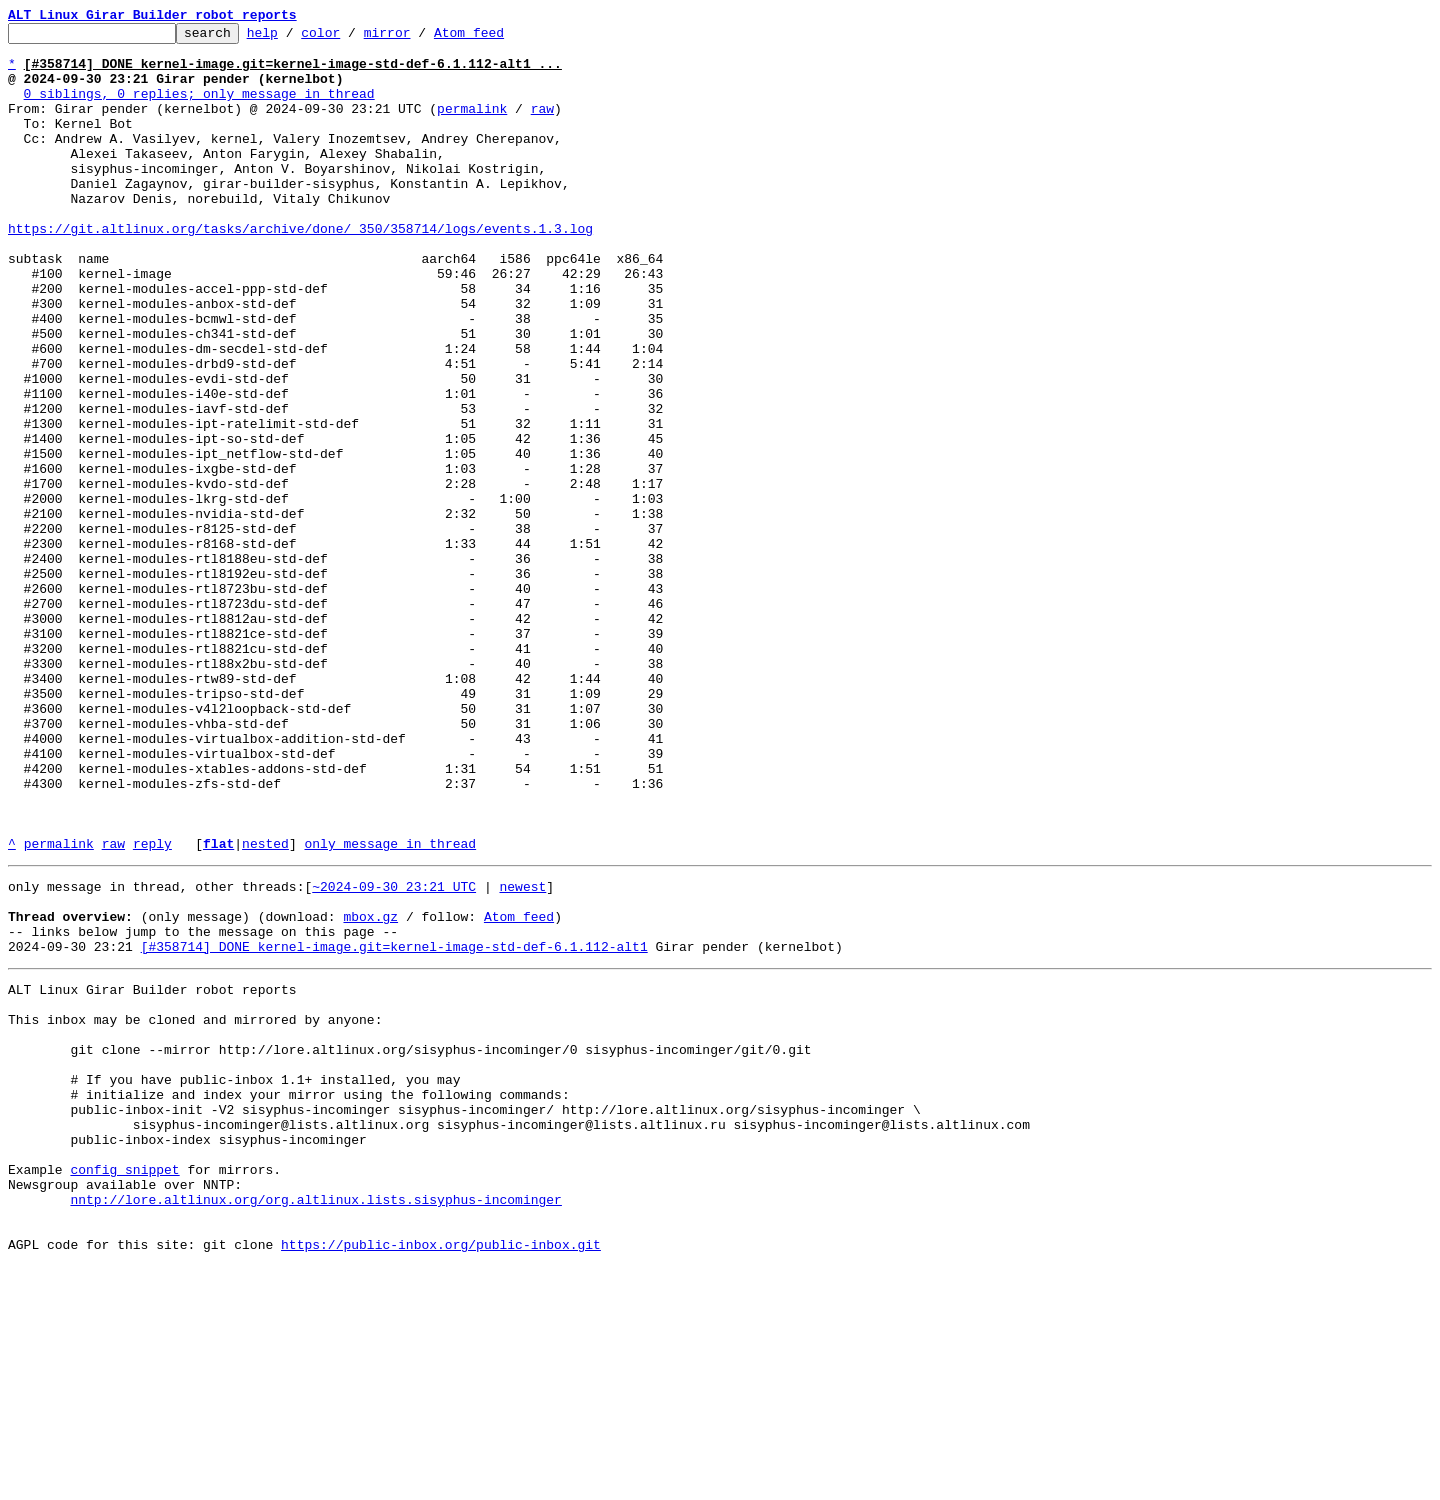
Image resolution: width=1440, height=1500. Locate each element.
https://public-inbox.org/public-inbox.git (441, 1478)
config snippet (124, 1388)
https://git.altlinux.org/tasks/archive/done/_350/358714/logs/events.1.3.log (300, 270)
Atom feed (500, 38)
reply (152, 1008)
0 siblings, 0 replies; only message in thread (199, 108)
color (351, 38)
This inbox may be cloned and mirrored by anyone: (195, 1208)
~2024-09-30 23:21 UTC (394, 1054)
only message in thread (390, 1008)
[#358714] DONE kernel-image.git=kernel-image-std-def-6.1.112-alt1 (394, 1126)
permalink (472, 126)
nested (265, 1008)
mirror (418, 38)
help (293, 38)
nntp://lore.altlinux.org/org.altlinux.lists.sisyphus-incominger (315, 1424)
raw (542, 126)
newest (522, 1054)
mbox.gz (370, 1090)
